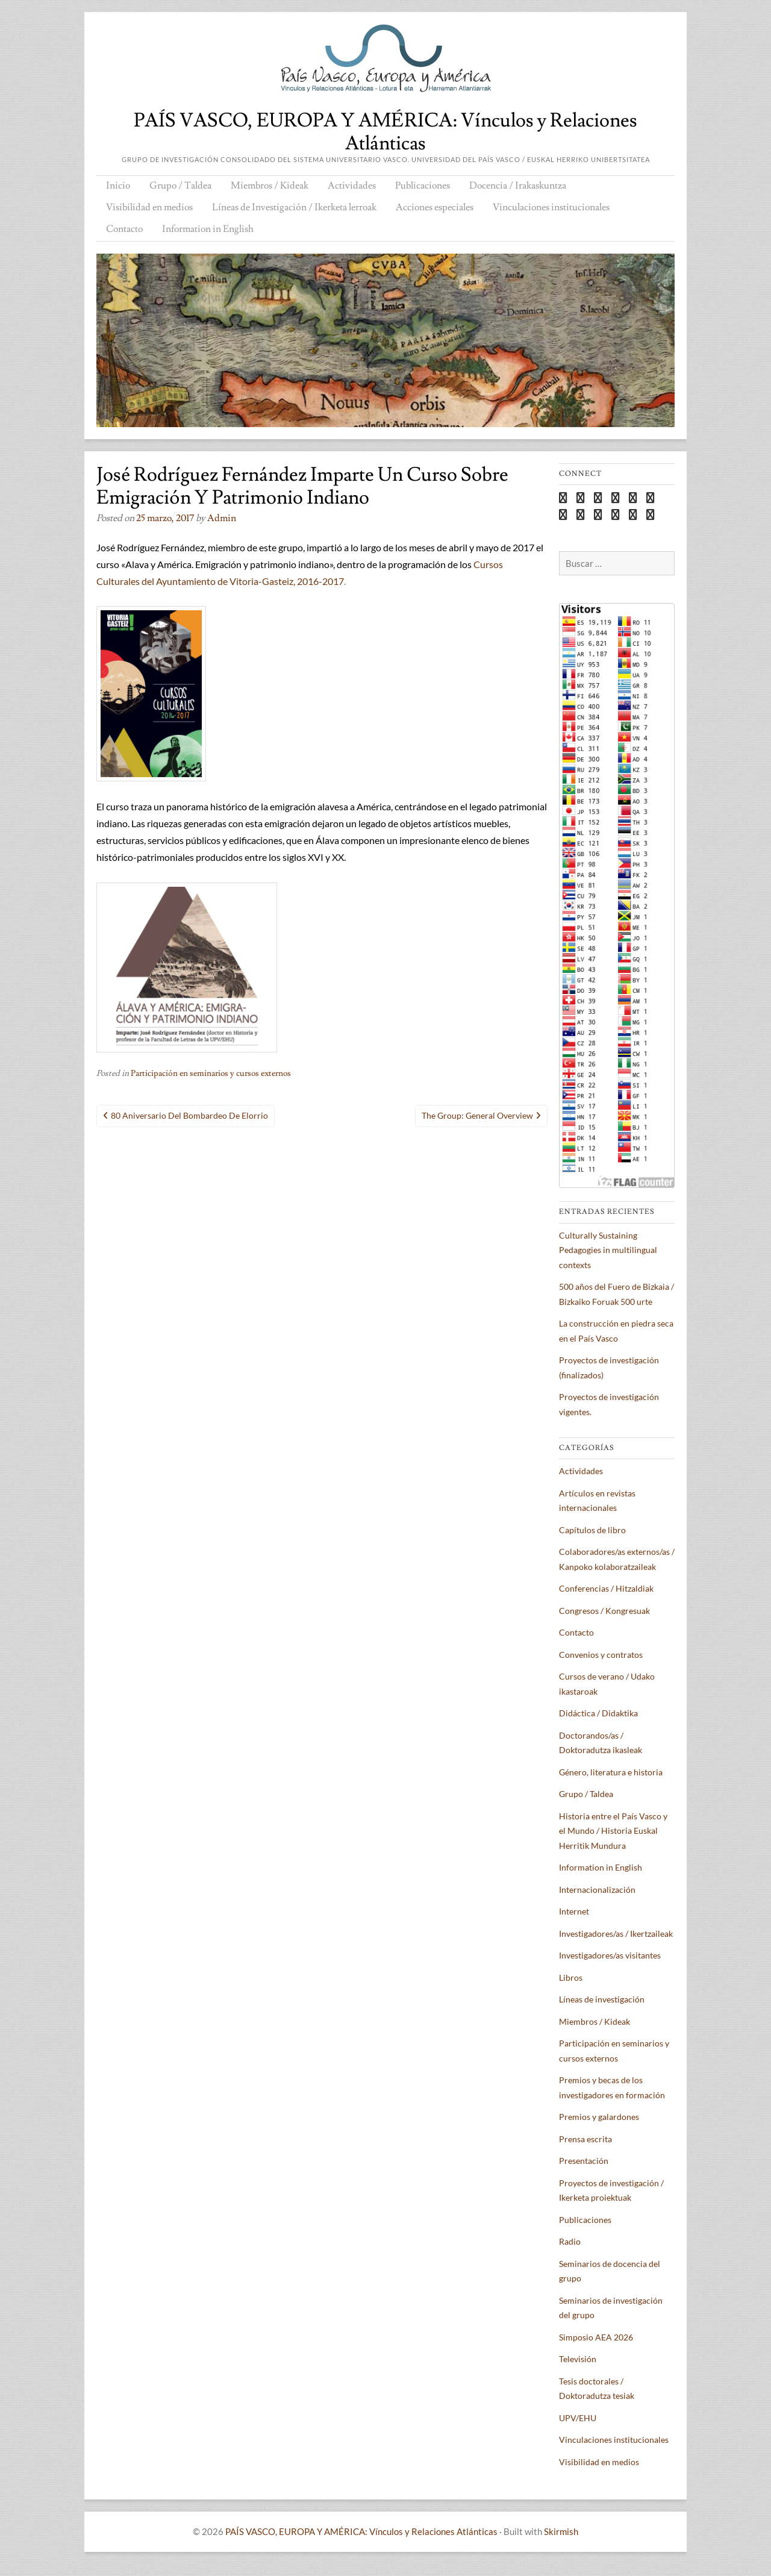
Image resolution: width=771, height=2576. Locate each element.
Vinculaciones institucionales (551, 207)
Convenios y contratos (601, 1654)
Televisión (577, 2359)
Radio (570, 2241)
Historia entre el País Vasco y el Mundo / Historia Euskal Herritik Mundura (613, 1831)
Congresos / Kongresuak (604, 1610)
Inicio (118, 186)
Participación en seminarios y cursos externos (211, 1073)
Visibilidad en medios (149, 207)
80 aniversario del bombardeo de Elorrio (189, 1115)
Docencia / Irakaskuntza (517, 186)
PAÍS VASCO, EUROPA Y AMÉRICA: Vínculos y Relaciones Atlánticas (385, 132)
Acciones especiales (434, 207)
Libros (570, 1977)
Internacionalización (597, 1889)
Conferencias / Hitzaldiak (606, 1588)
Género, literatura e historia (611, 1772)
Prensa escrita (585, 2139)
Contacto (124, 229)
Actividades (352, 186)
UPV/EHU (577, 2418)
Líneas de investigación (602, 1999)
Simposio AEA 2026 (596, 2337)
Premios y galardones (599, 2117)
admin (221, 518)
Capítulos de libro (592, 1530)
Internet (574, 1911)
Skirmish (561, 2531)
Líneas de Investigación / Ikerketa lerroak (294, 207)
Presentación (583, 2161)
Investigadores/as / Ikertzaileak (616, 1933)
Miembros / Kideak (269, 186)
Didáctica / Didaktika (598, 1713)
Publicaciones (422, 186)
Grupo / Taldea (180, 186)
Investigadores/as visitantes (610, 1955)
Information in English (208, 229)
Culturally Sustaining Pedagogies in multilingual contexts (608, 1250)
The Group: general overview (477, 1115)
